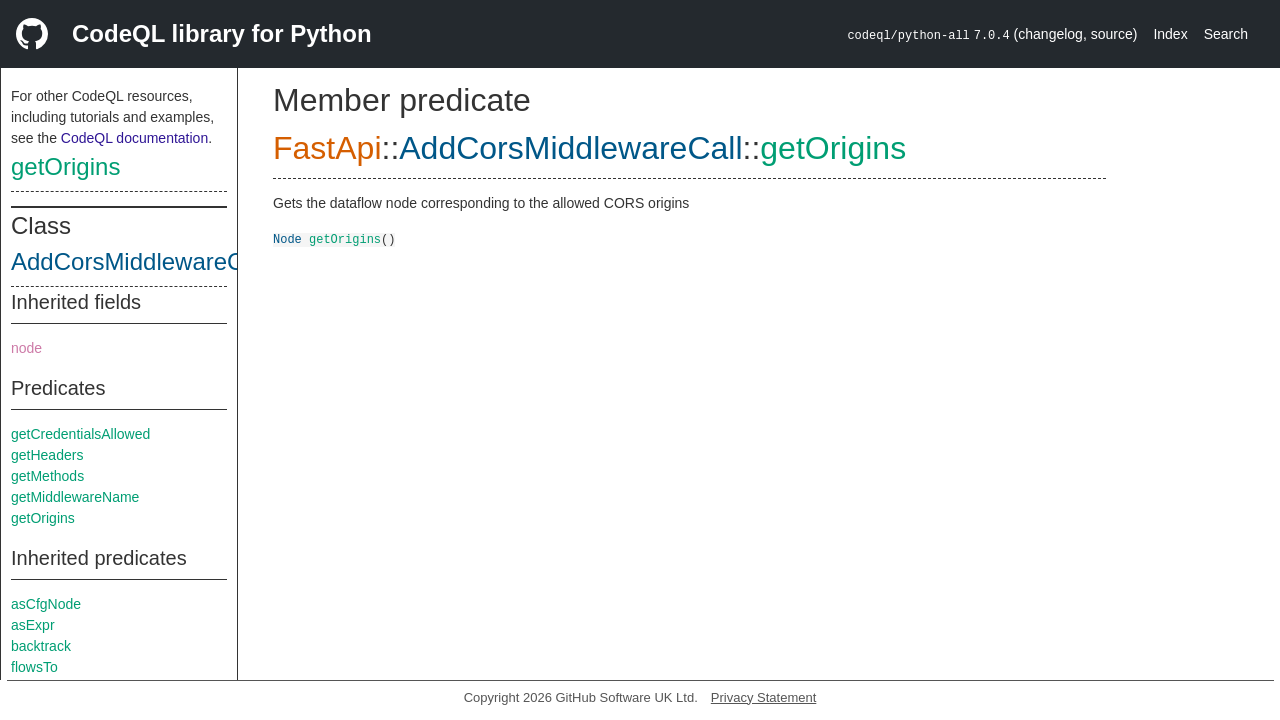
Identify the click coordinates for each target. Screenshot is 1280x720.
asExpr (33, 625)
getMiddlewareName (75, 497)
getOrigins (65, 166)
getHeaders (47, 455)
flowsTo (34, 667)
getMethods (47, 476)
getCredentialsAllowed (80, 434)
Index (1170, 34)
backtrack (41, 646)
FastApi (327, 148)
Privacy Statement (764, 697)
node (26, 348)
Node (287, 238)
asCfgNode (46, 604)
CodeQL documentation (134, 138)
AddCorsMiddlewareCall (139, 261)
